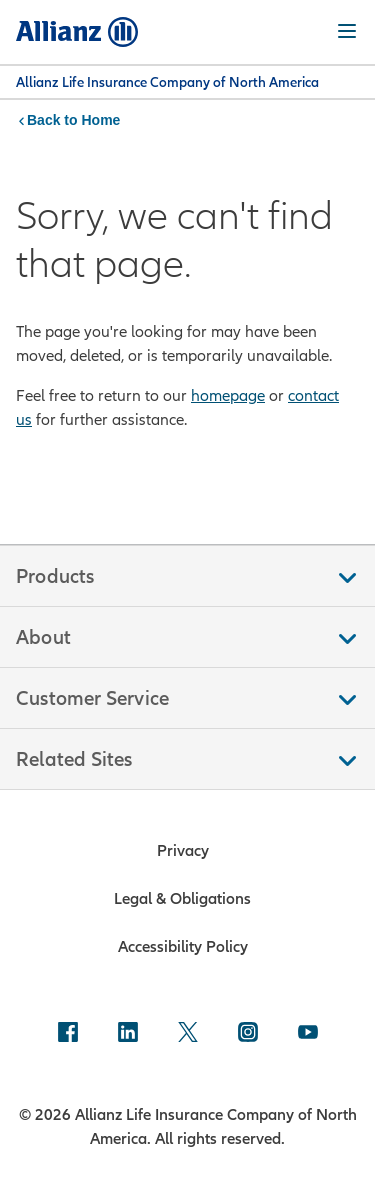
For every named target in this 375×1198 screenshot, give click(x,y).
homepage (228, 395)
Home (100, 120)
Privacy (183, 850)
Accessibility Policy (183, 946)
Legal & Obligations (182, 898)
